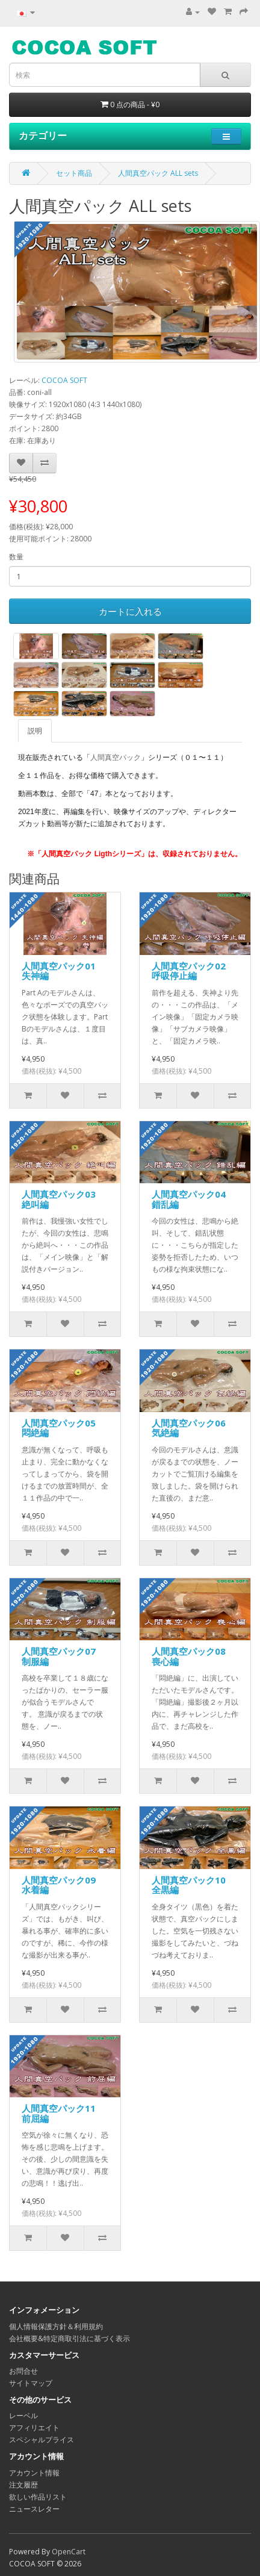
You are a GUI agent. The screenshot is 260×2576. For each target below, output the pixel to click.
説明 (35, 731)
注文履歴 (23, 2485)
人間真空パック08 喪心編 (193, 1656)
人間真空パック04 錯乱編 (193, 1199)
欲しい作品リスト (38, 2497)
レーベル (23, 2415)
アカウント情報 (34, 2473)
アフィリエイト (34, 2427)
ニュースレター (34, 2509)
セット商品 (74, 173)
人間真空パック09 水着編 (63, 1885)
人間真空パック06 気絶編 (193, 1428)
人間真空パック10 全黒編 (193, 1885)
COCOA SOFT (64, 380)
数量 (16, 557)
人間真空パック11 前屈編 (63, 2113)
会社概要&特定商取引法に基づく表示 (69, 2338)
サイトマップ (30, 2383)
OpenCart (68, 2551)
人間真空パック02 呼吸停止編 (193, 971)
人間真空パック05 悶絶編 (63, 1428)
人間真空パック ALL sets (158, 173)
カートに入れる (130, 611)
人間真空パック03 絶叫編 (63, 1199)
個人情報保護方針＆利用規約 (56, 2326)
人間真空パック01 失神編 (63, 971)
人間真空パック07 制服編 (63, 1656)
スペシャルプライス (41, 2439)
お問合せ (23, 2371)
